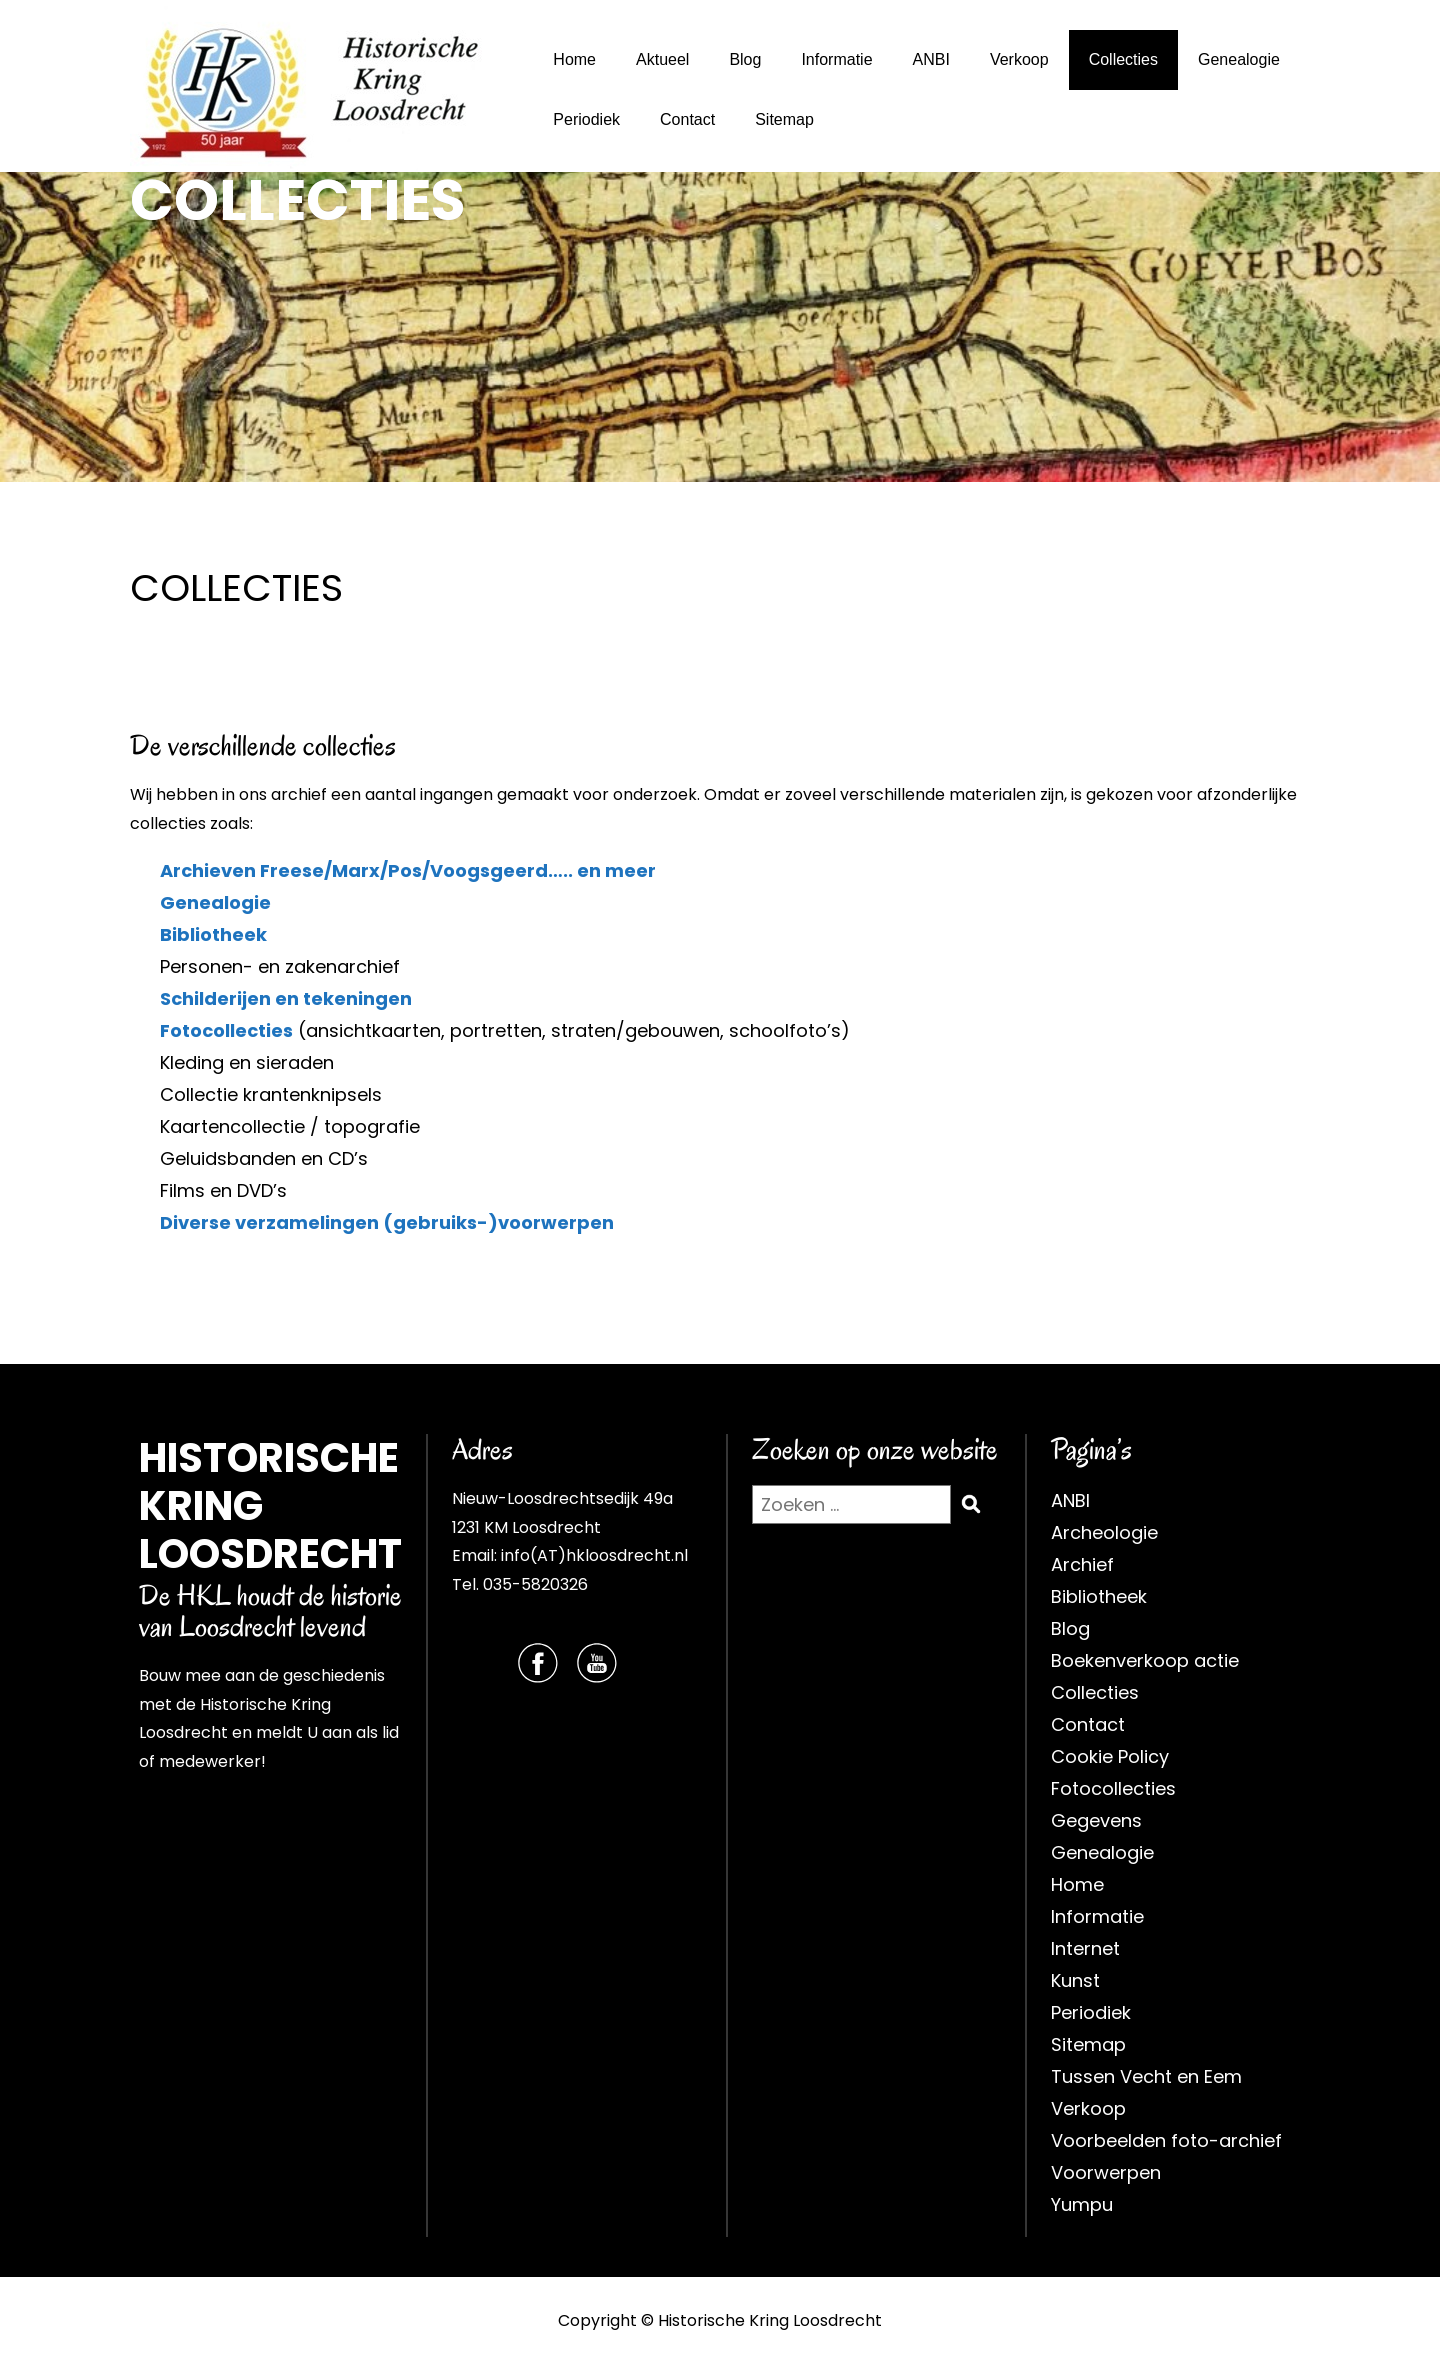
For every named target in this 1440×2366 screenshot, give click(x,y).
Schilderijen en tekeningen (286, 998)
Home (574, 59)
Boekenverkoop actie (1145, 1660)
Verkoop (1019, 59)
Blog (745, 59)
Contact (687, 119)
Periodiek (586, 119)
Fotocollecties (226, 1030)
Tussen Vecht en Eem (1146, 2076)
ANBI (931, 59)
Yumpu (1082, 2204)
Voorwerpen (1106, 2172)
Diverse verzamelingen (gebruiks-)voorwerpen (387, 1222)
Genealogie (1239, 59)
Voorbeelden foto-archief (1166, 2140)
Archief (1082, 1564)
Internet (1085, 1948)
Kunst (1075, 1980)
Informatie (836, 59)
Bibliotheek (213, 934)
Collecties (1123, 59)
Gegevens (1096, 1820)
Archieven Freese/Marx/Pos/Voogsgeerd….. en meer (408, 870)
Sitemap (784, 119)
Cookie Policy (1110, 1756)
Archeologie (1104, 1532)
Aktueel (662, 59)
